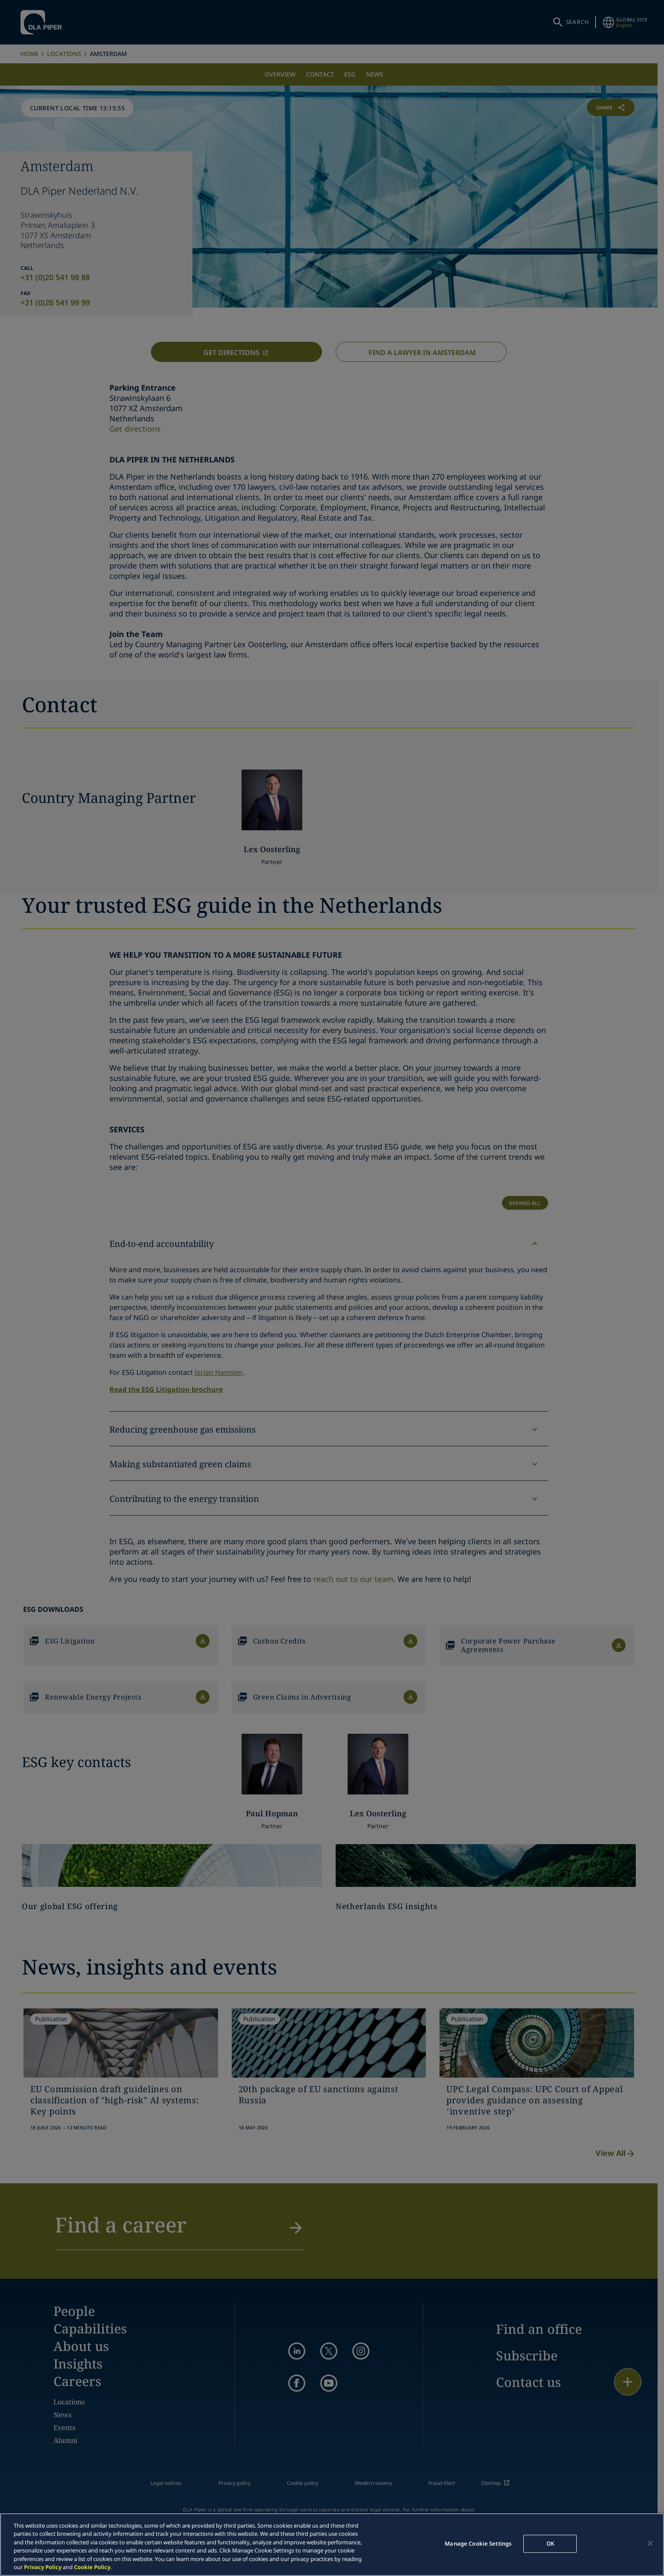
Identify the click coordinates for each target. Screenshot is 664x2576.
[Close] (650, 2543)
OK (550, 2543)
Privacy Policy (43, 2567)
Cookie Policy (92, 2567)
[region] (332, 2544)
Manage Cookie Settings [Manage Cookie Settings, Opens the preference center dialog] (478, 2543)
